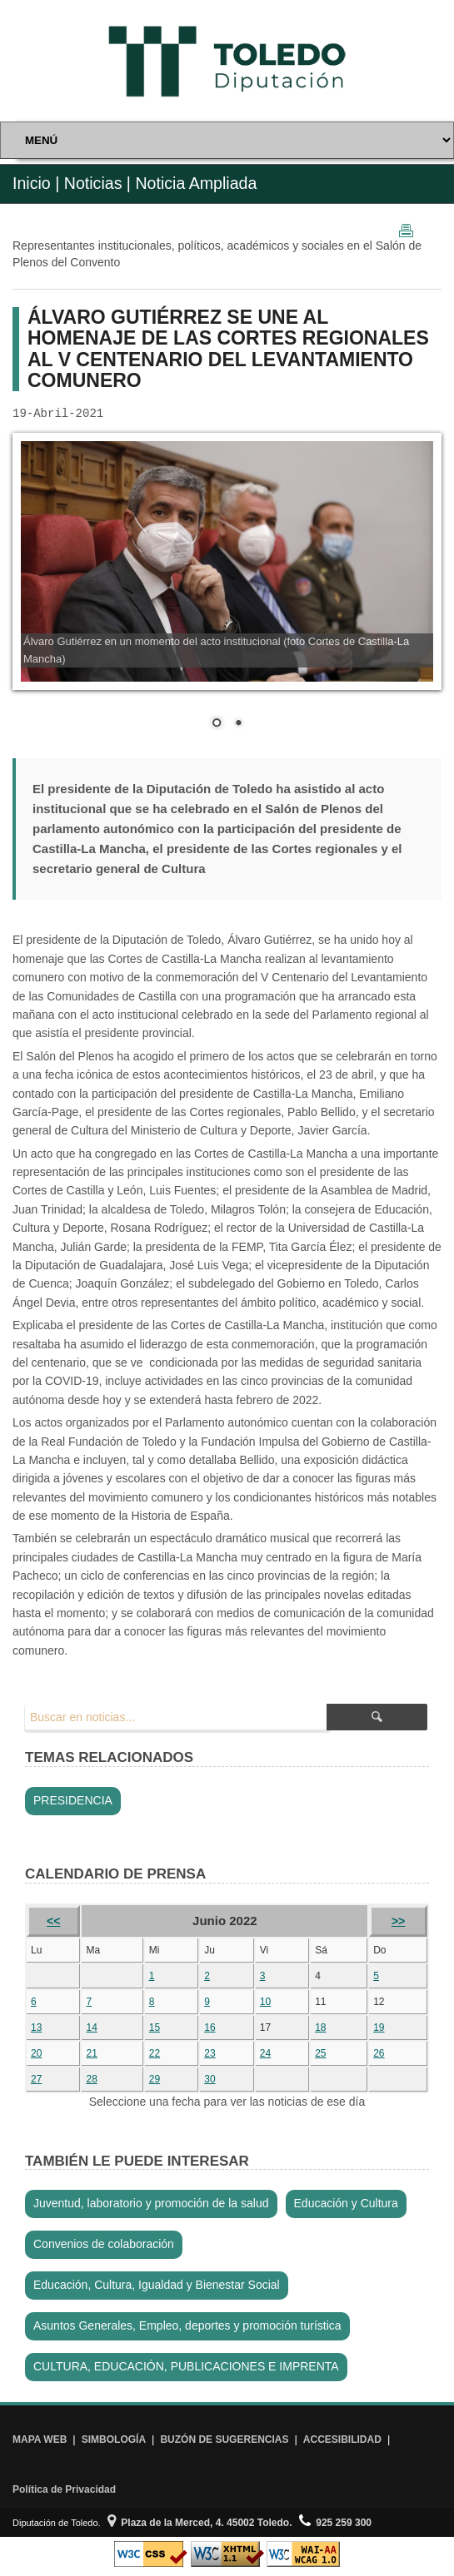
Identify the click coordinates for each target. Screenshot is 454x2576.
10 (265, 2002)
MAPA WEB (39, 2439)
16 (209, 2027)
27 (36, 2079)
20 (36, 2053)
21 (91, 2053)
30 (209, 2079)
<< (53, 1921)
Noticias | (97, 183)
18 (320, 2027)
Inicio (31, 183)
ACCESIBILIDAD (342, 2439)
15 (154, 2027)
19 (378, 2027)
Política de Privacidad (64, 2489)
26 (378, 2053)
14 (91, 2027)
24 (265, 2053)
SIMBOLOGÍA (114, 2439)
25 (320, 2053)
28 (91, 2079)
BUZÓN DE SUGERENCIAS (224, 2439)
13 (36, 2027)
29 (154, 2079)
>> (398, 1921)
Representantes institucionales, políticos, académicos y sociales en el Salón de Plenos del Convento (217, 254)
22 (154, 2053)
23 (209, 2053)
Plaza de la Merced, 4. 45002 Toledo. (199, 2523)
